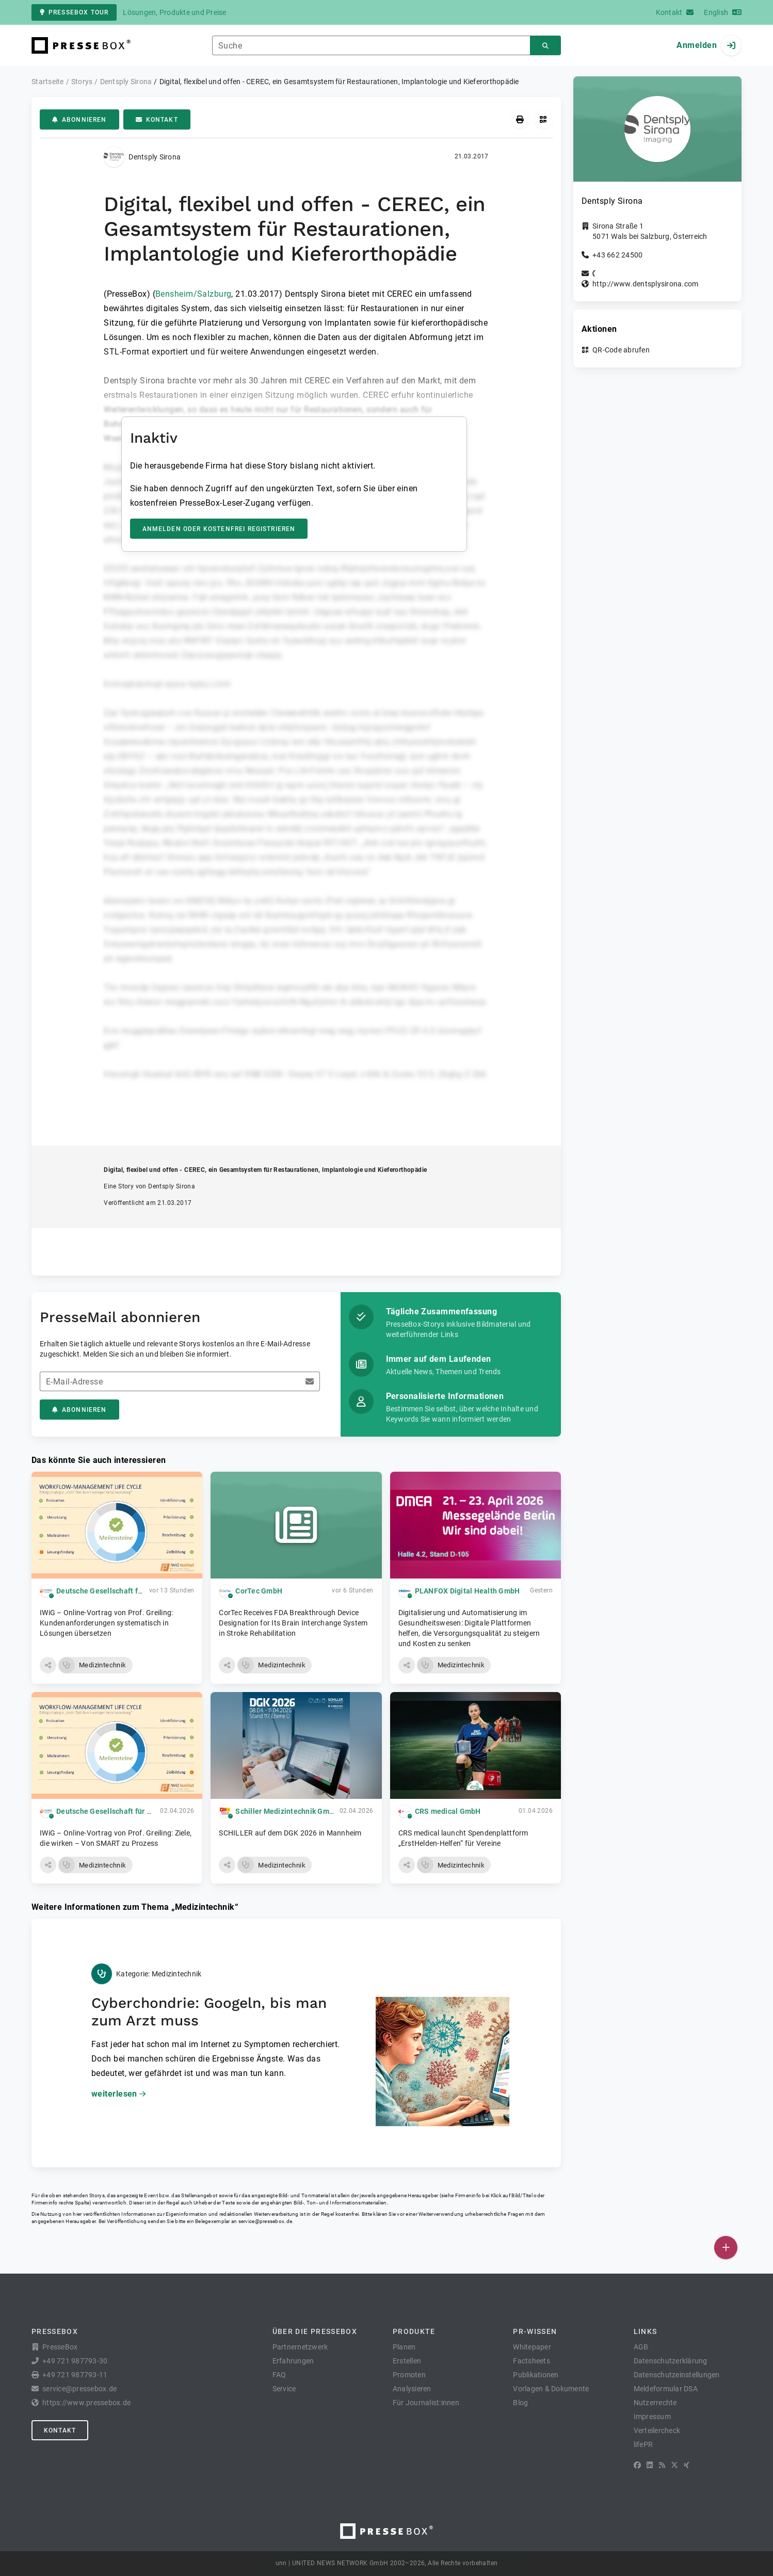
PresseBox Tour (74, 12)
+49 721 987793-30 (74, 2361)
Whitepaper (532, 2347)
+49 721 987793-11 (74, 2375)
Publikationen (535, 2375)
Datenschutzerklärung (670, 2361)
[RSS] (662, 2465)
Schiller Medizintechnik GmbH (287, 1811)
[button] (48, 1665)
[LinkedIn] (650, 2465)
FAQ (279, 2375)
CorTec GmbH (258, 1591)
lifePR (643, 2444)
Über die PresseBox (314, 2331)
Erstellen (407, 2361)
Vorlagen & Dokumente (551, 2389)
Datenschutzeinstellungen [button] (677, 2375)
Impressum (652, 2416)
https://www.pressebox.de (86, 2402)
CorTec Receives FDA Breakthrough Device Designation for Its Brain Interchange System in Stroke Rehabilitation (293, 1622)
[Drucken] (519, 119)
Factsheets (531, 2361)
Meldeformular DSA (666, 2389)
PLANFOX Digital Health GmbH (467, 1591)
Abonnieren (79, 119)
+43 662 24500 (617, 255)
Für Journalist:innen (426, 2402)
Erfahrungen (293, 2361)
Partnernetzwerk (300, 2347)
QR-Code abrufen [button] (621, 350)
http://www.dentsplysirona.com (645, 284)
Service (284, 2389)
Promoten (409, 2375)
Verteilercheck (657, 2430)
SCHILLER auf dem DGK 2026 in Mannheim (290, 1833)
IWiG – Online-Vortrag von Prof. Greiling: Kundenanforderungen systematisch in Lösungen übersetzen (106, 1622)
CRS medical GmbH (448, 1811)
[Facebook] (637, 2465)
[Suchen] (545, 46)
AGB (641, 2347)
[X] (674, 2465)
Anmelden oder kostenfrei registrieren (219, 529)
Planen (404, 2347)
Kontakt (157, 119)
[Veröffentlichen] (725, 2247)
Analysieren (412, 2389)
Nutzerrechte (655, 2402)
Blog (520, 2402)
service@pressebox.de (265, 2221)
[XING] (686, 2465)
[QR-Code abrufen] (543, 119)
